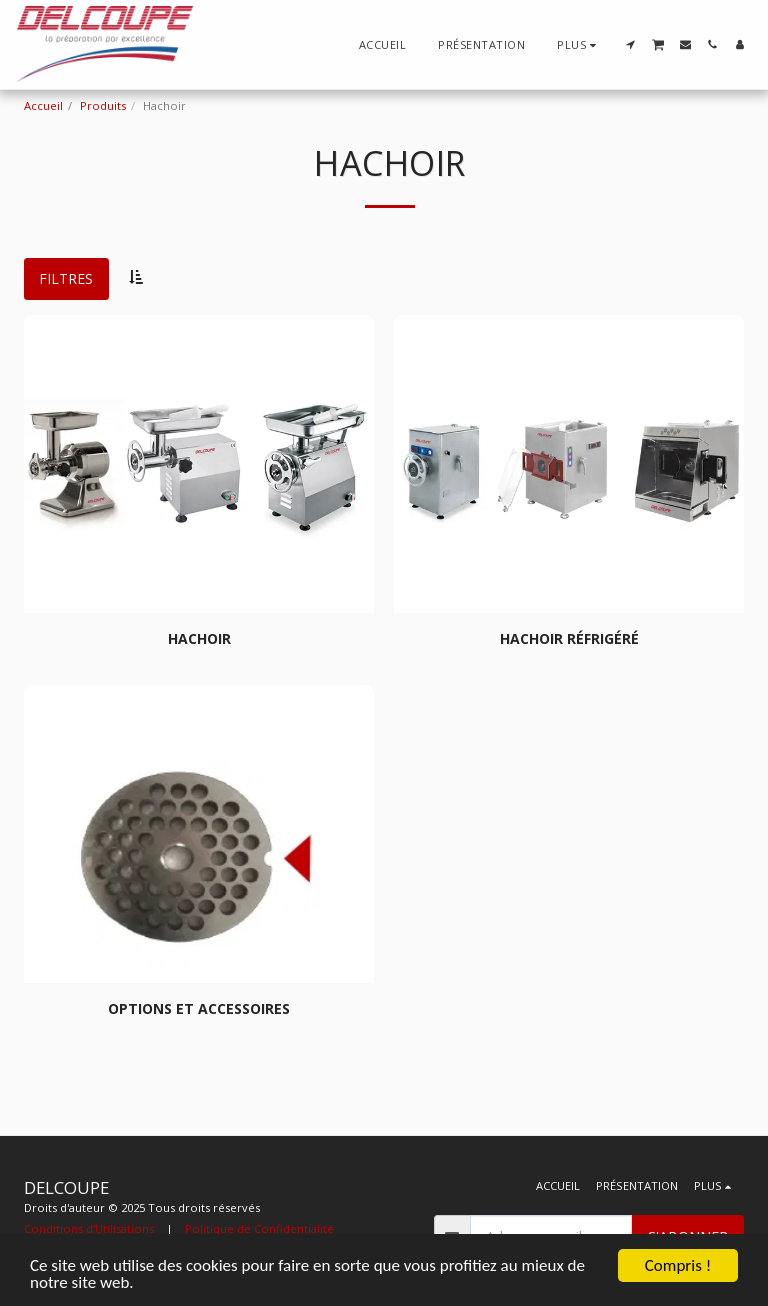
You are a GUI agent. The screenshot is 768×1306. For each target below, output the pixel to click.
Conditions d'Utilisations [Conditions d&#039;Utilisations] (89, 1228)
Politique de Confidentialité (259, 1228)
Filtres (66, 278)
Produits (103, 105)
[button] (630, 44)
